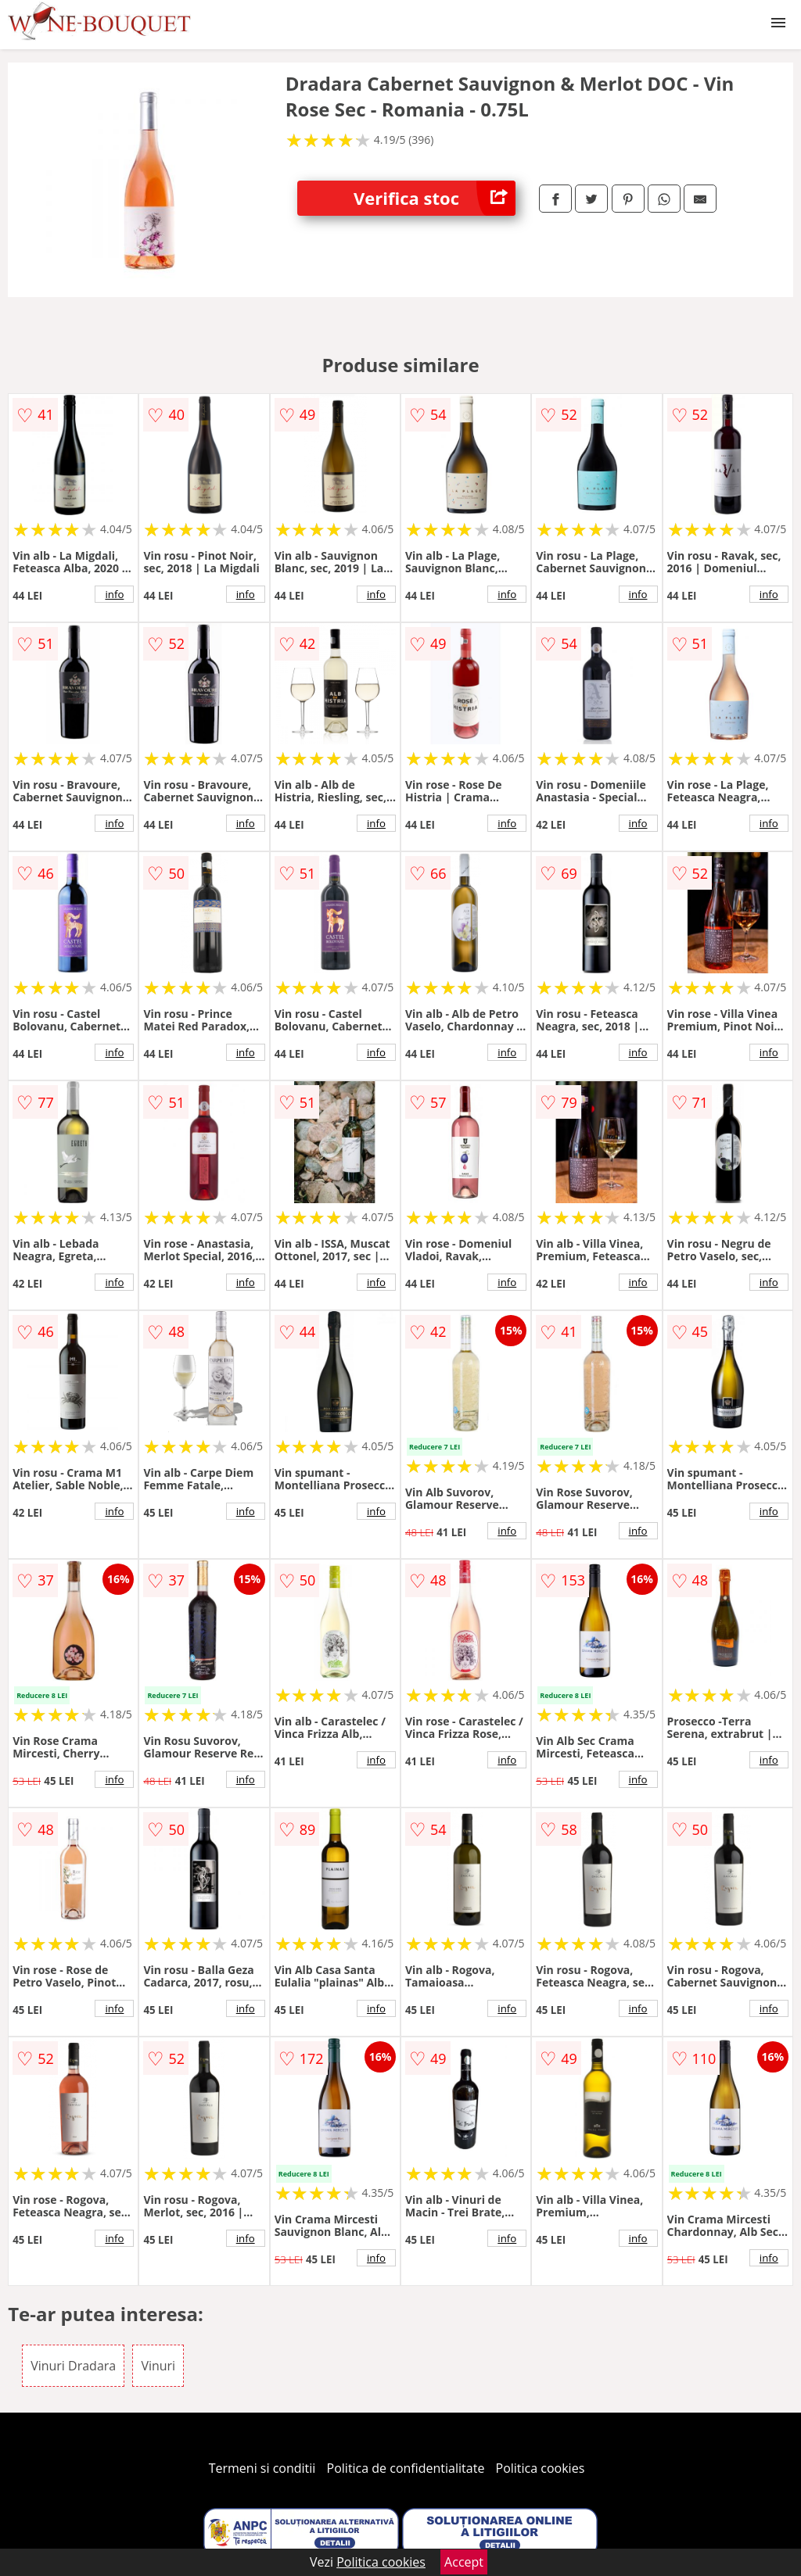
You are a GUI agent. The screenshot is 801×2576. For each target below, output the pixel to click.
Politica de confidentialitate (406, 2468)
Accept (463, 2562)
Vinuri (158, 2365)
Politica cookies (540, 2468)
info (114, 594)
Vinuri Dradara (73, 2365)
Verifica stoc (434, 198)
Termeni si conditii (262, 2468)
